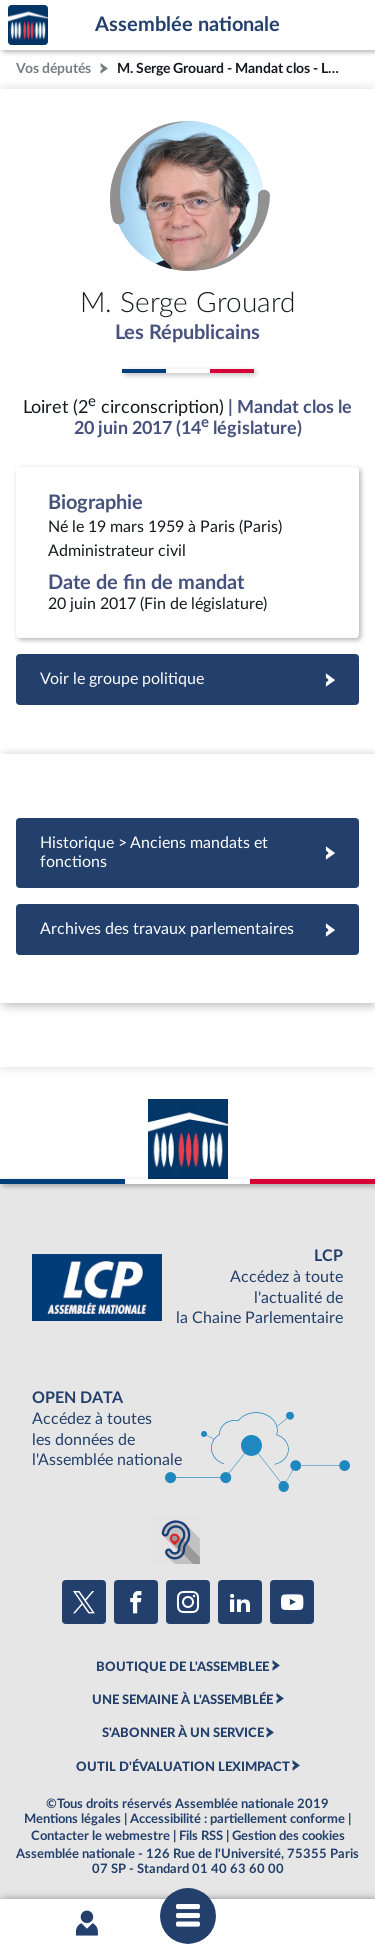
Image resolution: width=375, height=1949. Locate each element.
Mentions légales (72, 1819)
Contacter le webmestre (100, 1836)
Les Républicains (187, 333)
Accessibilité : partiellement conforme (237, 1819)
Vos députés (53, 68)
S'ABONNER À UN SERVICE (183, 1733)
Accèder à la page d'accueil (28, 25)
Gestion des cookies (288, 1836)
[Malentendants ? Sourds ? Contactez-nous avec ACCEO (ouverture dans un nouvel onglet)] (176, 1540)
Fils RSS (201, 1836)
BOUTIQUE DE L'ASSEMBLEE (182, 1667)
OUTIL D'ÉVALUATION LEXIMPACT (183, 1767)
